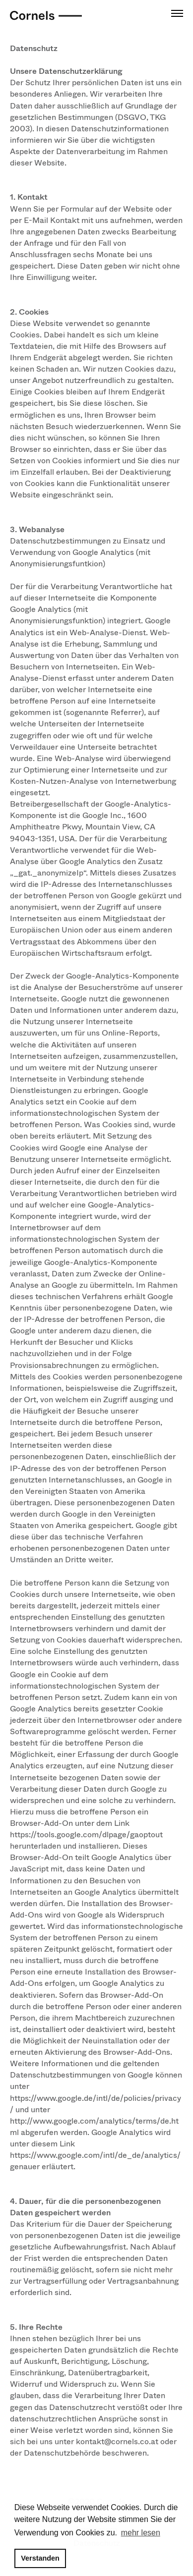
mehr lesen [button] (140, 2532)
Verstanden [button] (40, 2558)
